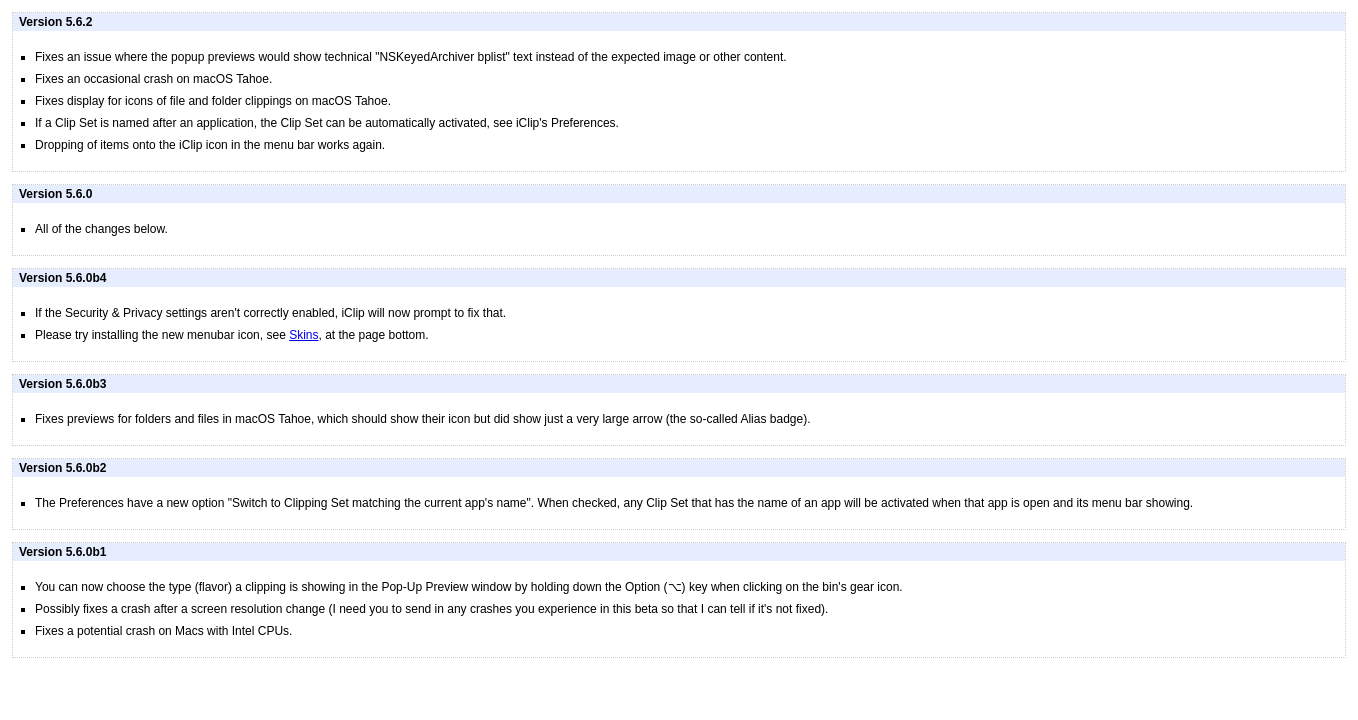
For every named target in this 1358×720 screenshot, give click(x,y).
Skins (303, 335)
